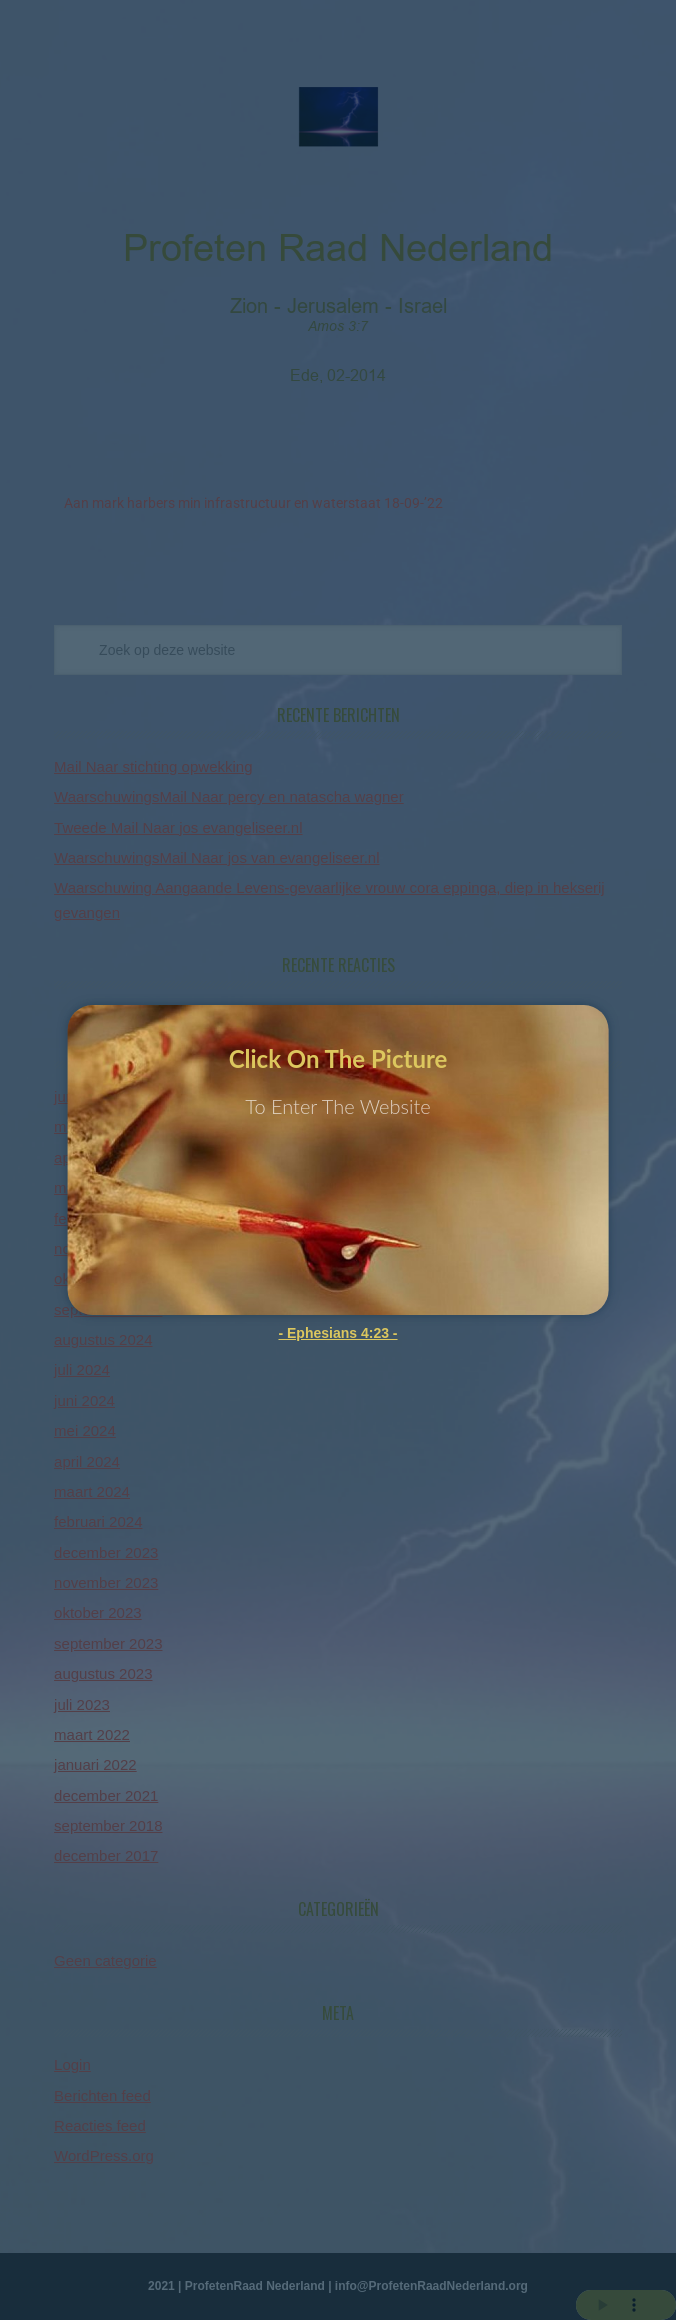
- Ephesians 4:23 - (337, 1333)
